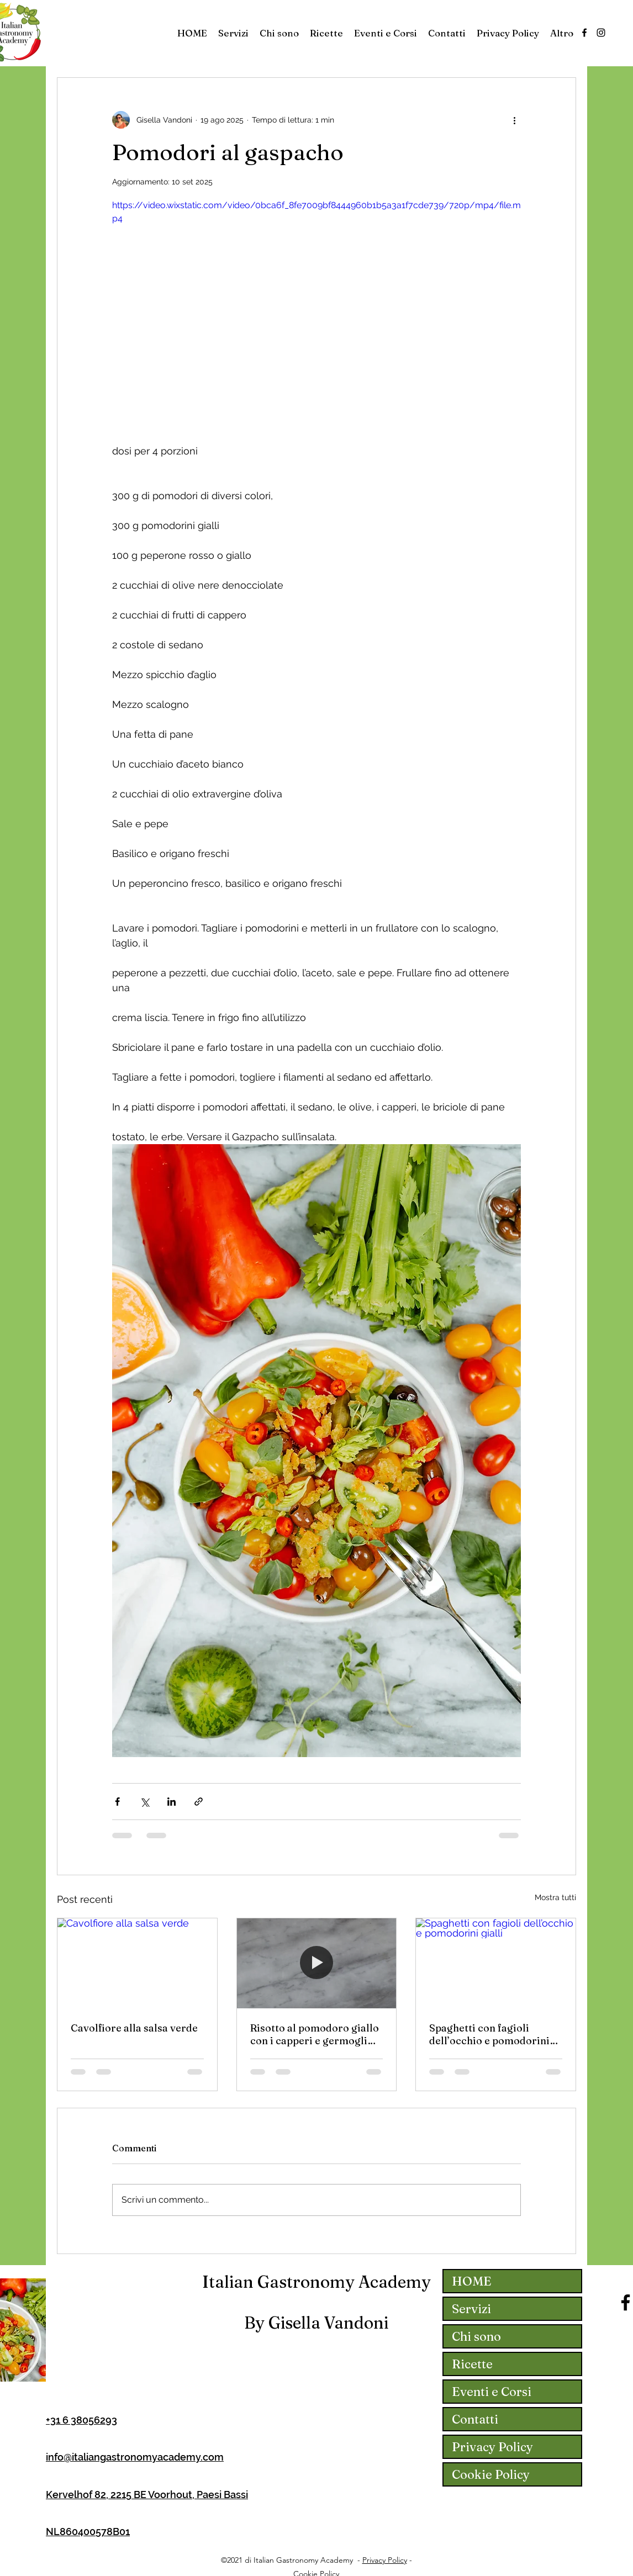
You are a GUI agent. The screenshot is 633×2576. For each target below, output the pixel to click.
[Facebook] (584, 32)
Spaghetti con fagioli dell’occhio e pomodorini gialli (489, 2034)
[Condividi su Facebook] (117, 1801)
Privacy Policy (492, 2447)
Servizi (471, 2308)
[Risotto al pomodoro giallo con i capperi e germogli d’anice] (317, 1963)
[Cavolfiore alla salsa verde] (137, 1963)
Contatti (475, 2419)
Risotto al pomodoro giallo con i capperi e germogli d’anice (314, 2034)
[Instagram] (600, 32)
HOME (472, 2281)
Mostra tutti (555, 1897)
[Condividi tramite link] (198, 1801)
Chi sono (476, 2336)
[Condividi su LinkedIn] (171, 1801)
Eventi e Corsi (491, 2391)
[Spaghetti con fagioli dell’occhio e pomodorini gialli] (496, 1963)
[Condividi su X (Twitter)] (144, 1801)
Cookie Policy (491, 2474)
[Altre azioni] (514, 119)
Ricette (472, 2364)
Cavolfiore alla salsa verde (134, 2028)
